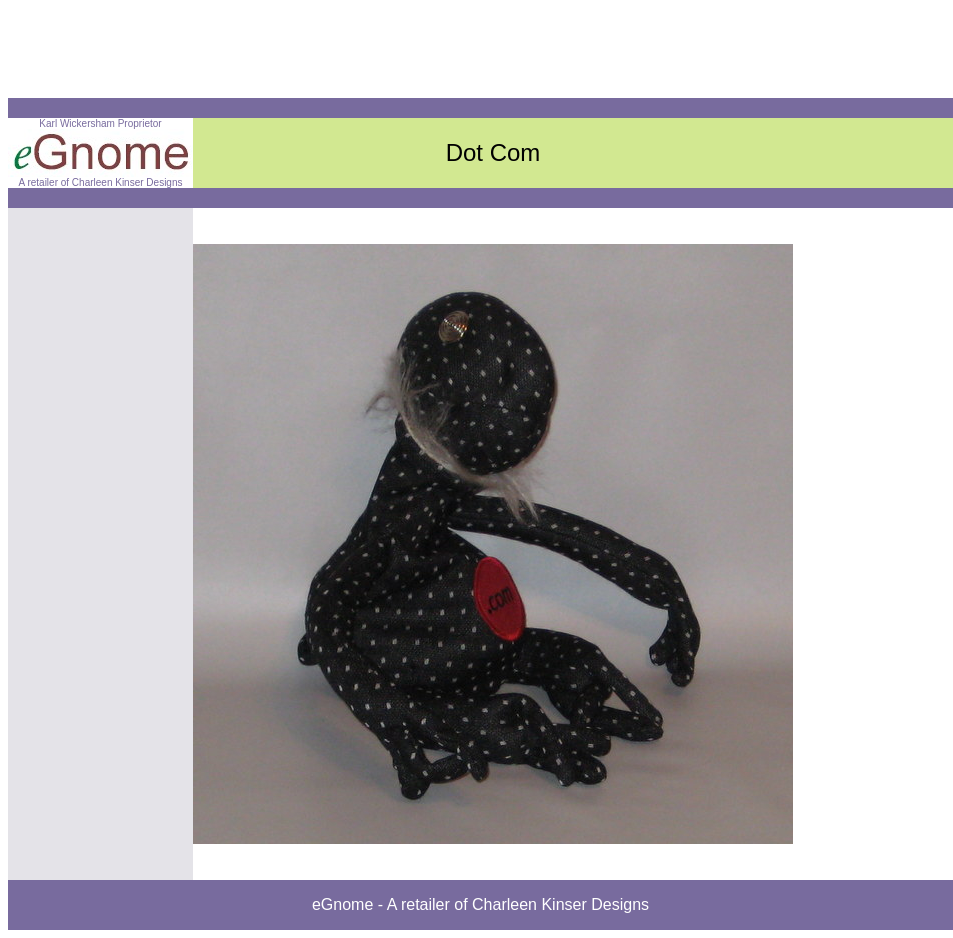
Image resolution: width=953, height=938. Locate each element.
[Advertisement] (372, 53)
